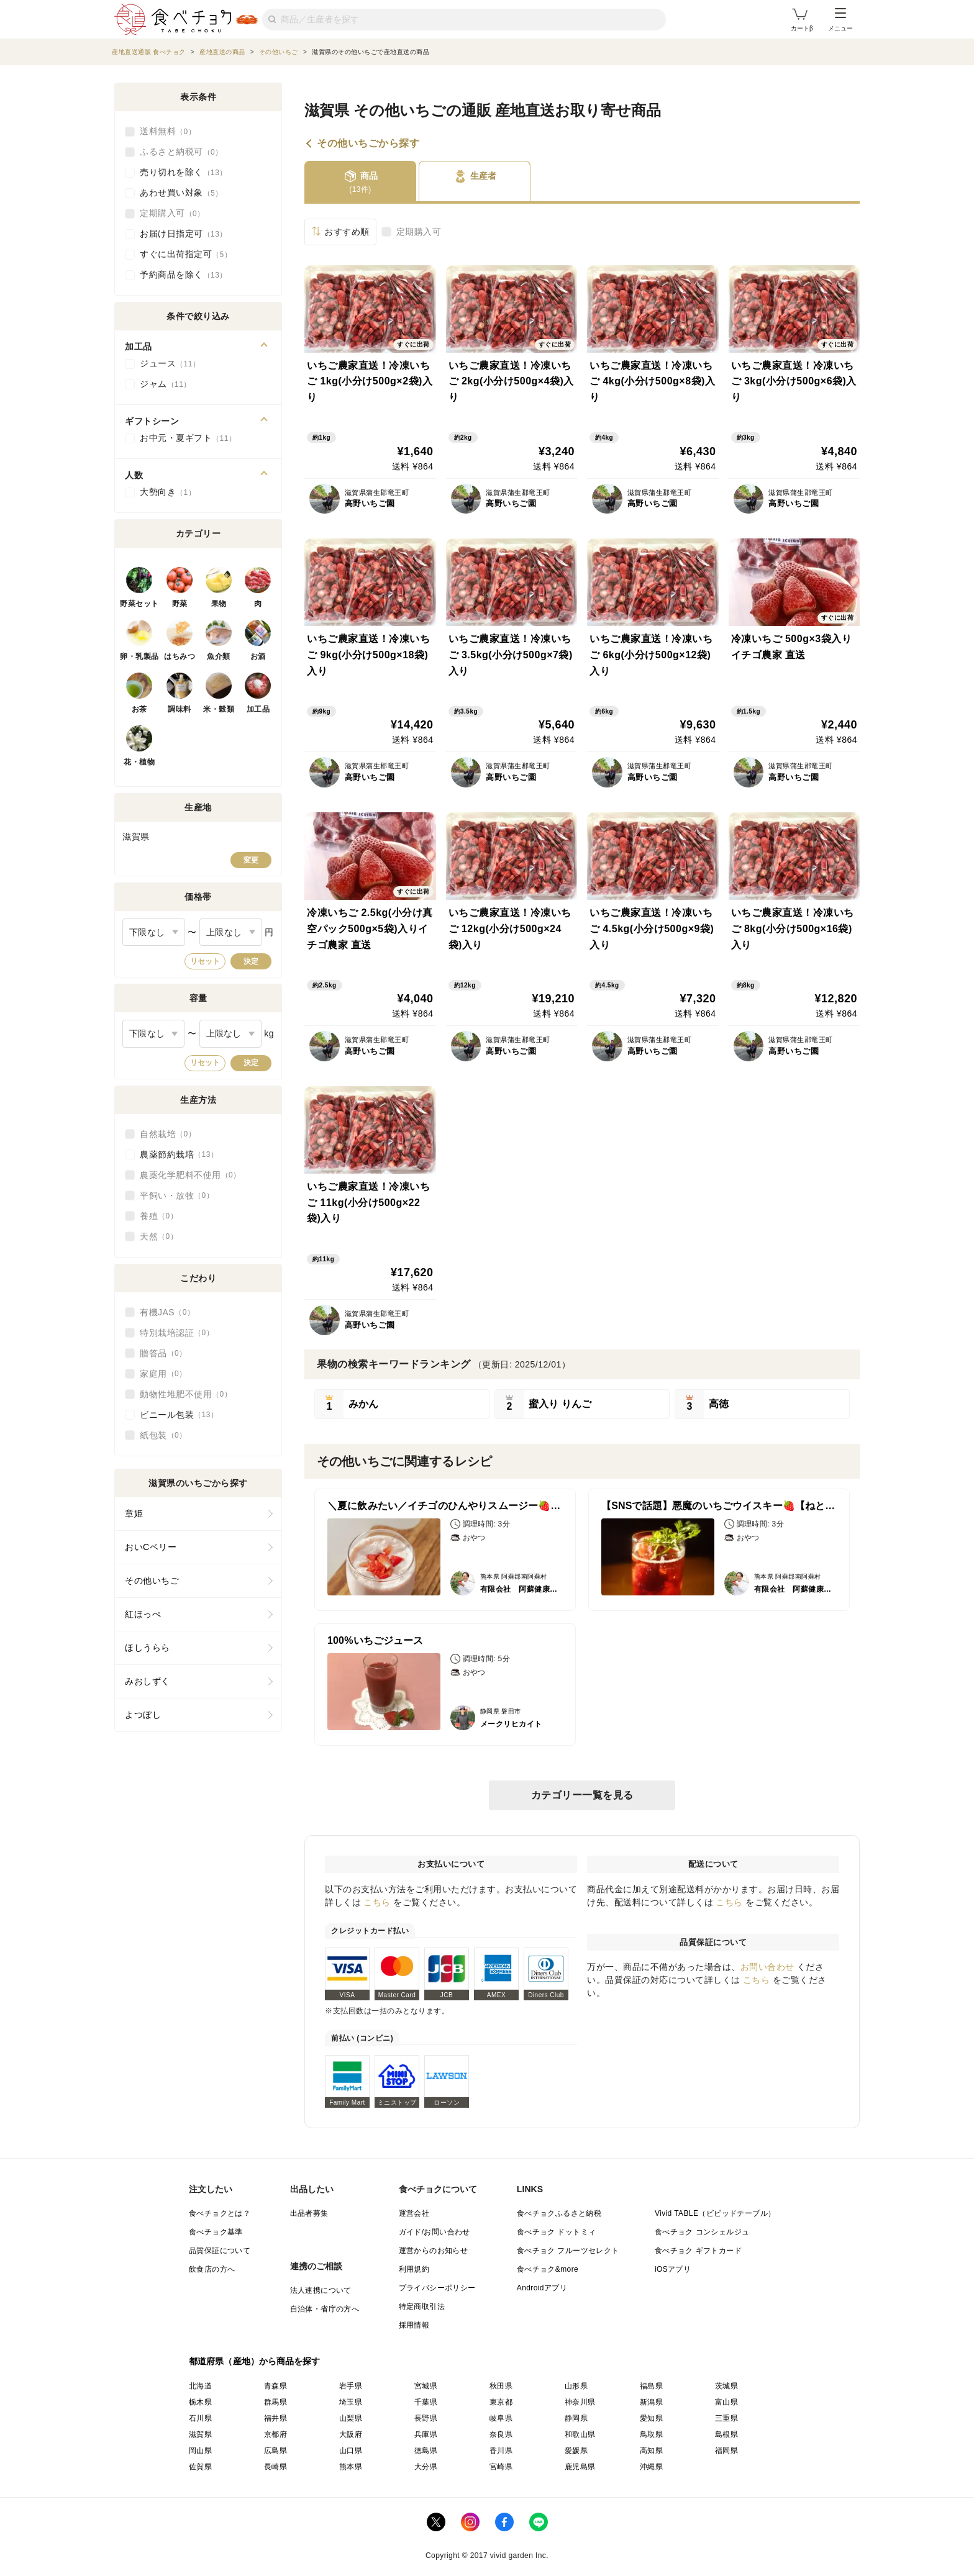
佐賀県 (200, 2466)
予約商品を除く (183, 275)
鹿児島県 (580, 2466)
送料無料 (168, 131)
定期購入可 (419, 232)
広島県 (275, 2450)
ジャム (165, 384)
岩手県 (350, 2386)
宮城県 (425, 2386)
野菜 (180, 603)
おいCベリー (150, 1547)
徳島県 (425, 2450)
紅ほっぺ (143, 1614)
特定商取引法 (422, 2306)
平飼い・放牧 (177, 1195)
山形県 (576, 2386)
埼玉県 (350, 2402)
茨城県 (726, 2386)
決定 (251, 961)
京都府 (275, 2434)
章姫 (134, 1513)
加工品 (258, 709)
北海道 (200, 2386)
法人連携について (321, 2290)
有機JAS (167, 1312)
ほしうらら (147, 1648)
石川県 (200, 2418)
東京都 (500, 2402)
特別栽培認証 (177, 1332)
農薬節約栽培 (179, 1154)
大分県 (425, 2466)
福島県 (651, 2386)
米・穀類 (218, 709)
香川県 (500, 2450)
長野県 (425, 2418)
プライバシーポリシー (437, 2287)
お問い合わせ (767, 1967)
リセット (205, 961)
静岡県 (576, 2418)
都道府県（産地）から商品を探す (255, 2361)
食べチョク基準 (216, 2232)
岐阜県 (500, 2418)
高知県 (651, 2450)
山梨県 (350, 2418)
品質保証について (219, 2250)
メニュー (840, 20)
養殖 (159, 1216)
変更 (251, 860)
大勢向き (168, 492)
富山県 (726, 2402)
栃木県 (200, 2402)
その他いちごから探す (368, 143)
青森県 (275, 2386)
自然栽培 (168, 1134)
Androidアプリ (542, 2287)
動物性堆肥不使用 (186, 1394)
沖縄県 (651, 2466)
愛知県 (651, 2418)
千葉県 (425, 2402)
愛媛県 (576, 2450)
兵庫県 (425, 2434)
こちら (377, 1902)
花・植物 (139, 762)
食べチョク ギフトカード (698, 2250)
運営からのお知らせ (433, 2250)
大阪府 (350, 2434)
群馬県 (275, 2402)
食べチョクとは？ (219, 2213)
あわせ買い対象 (181, 193)
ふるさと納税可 (181, 152)
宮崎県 (500, 2466)
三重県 (726, 2418)
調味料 (179, 709)
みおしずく (147, 1681)
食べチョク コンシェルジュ (702, 2232)
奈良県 (500, 2434)
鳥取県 (651, 2434)
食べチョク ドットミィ (556, 2232)
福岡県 (726, 2450)
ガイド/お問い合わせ (434, 2232)
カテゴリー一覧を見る (582, 1795)
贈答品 (163, 1353)
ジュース (170, 364)
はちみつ (179, 656)
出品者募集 (309, 2213)
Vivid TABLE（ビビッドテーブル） (715, 2213)
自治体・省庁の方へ (325, 2309)
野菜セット (139, 603)
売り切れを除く (183, 172)
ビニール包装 (179, 1414)
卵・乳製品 (139, 656)
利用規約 (414, 2269)
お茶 (139, 709)
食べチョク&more (547, 2269)
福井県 (275, 2418)
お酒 (258, 656)
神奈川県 (580, 2402)
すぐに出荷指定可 (186, 254)
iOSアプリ (673, 2269)
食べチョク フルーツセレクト (568, 2250)
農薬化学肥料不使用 (190, 1175)
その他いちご (152, 1580)
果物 (219, 603)
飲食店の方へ (212, 2269)
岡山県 (200, 2450)
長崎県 (275, 2466)
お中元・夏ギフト (188, 438)
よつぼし (143, 1715)
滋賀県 (200, 2434)
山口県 (350, 2450)
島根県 (726, 2434)
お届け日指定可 (183, 234)
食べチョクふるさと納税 (559, 2213)
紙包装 (163, 1435)
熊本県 (350, 2466)
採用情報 (414, 2325)
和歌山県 (580, 2434)
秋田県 (500, 2386)
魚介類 (218, 656)
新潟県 (651, 2402)
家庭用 (163, 1373)
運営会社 (414, 2213)
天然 (159, 1236)
